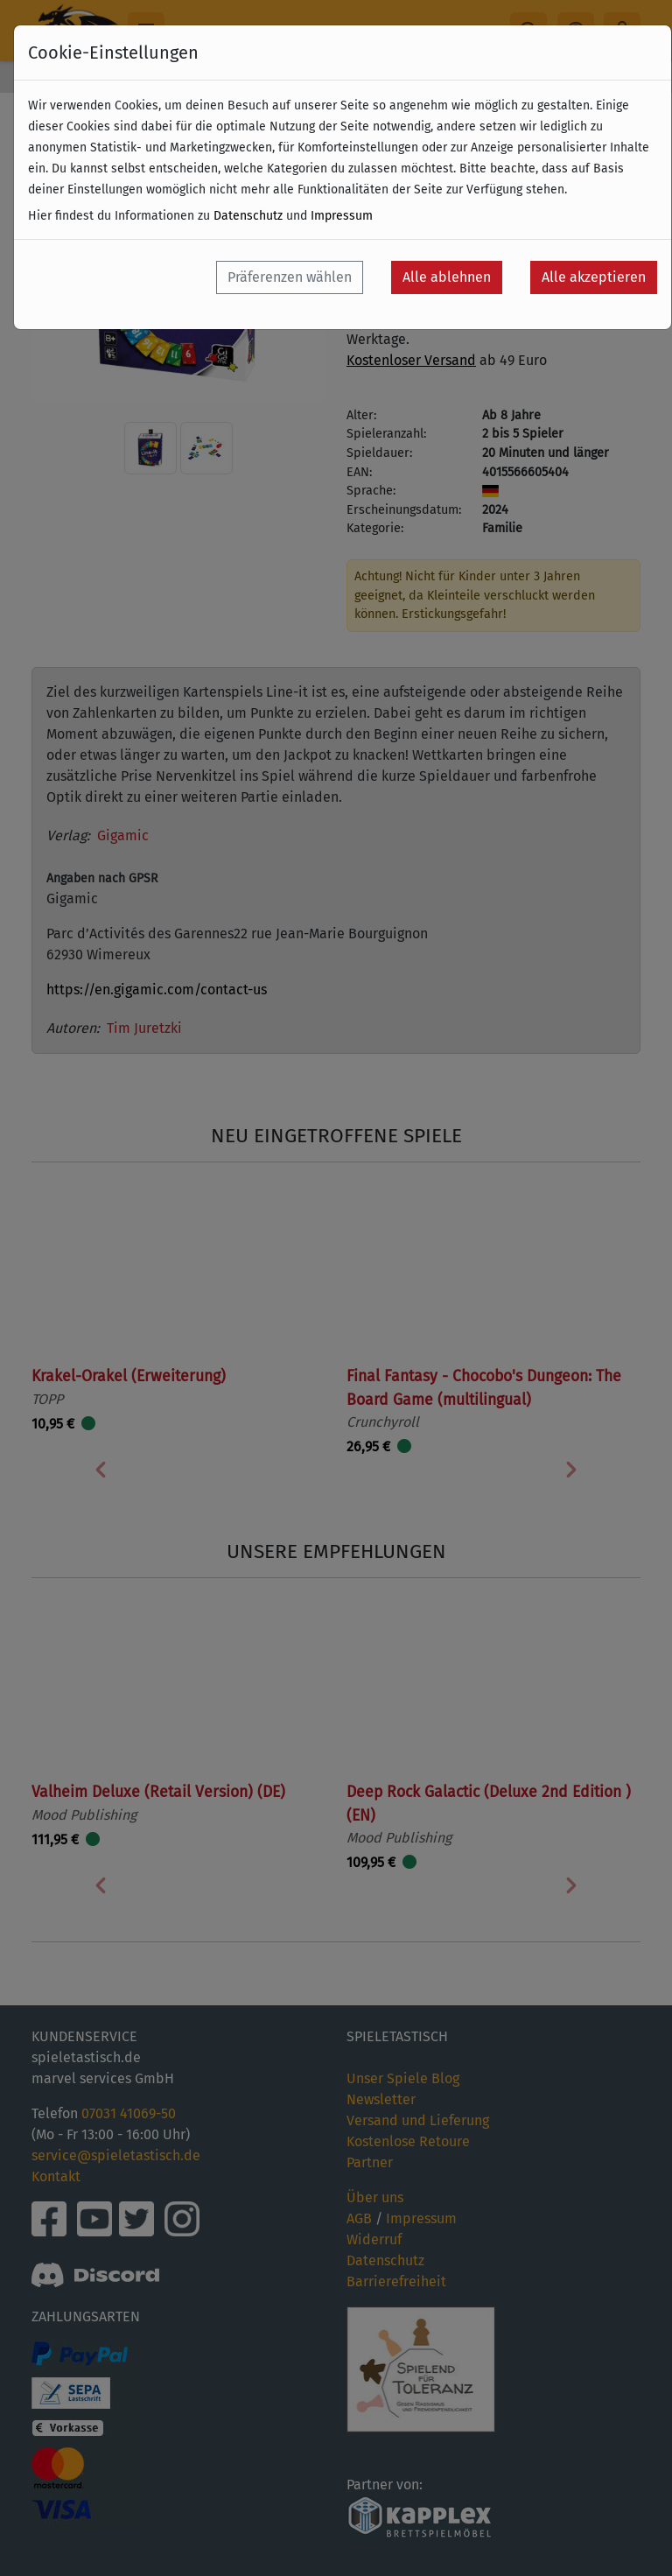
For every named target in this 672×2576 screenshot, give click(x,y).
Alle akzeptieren (594, 277)
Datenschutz (248, 215)
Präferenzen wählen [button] (290, 277)
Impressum (342, 215)
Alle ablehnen (446, 277)
